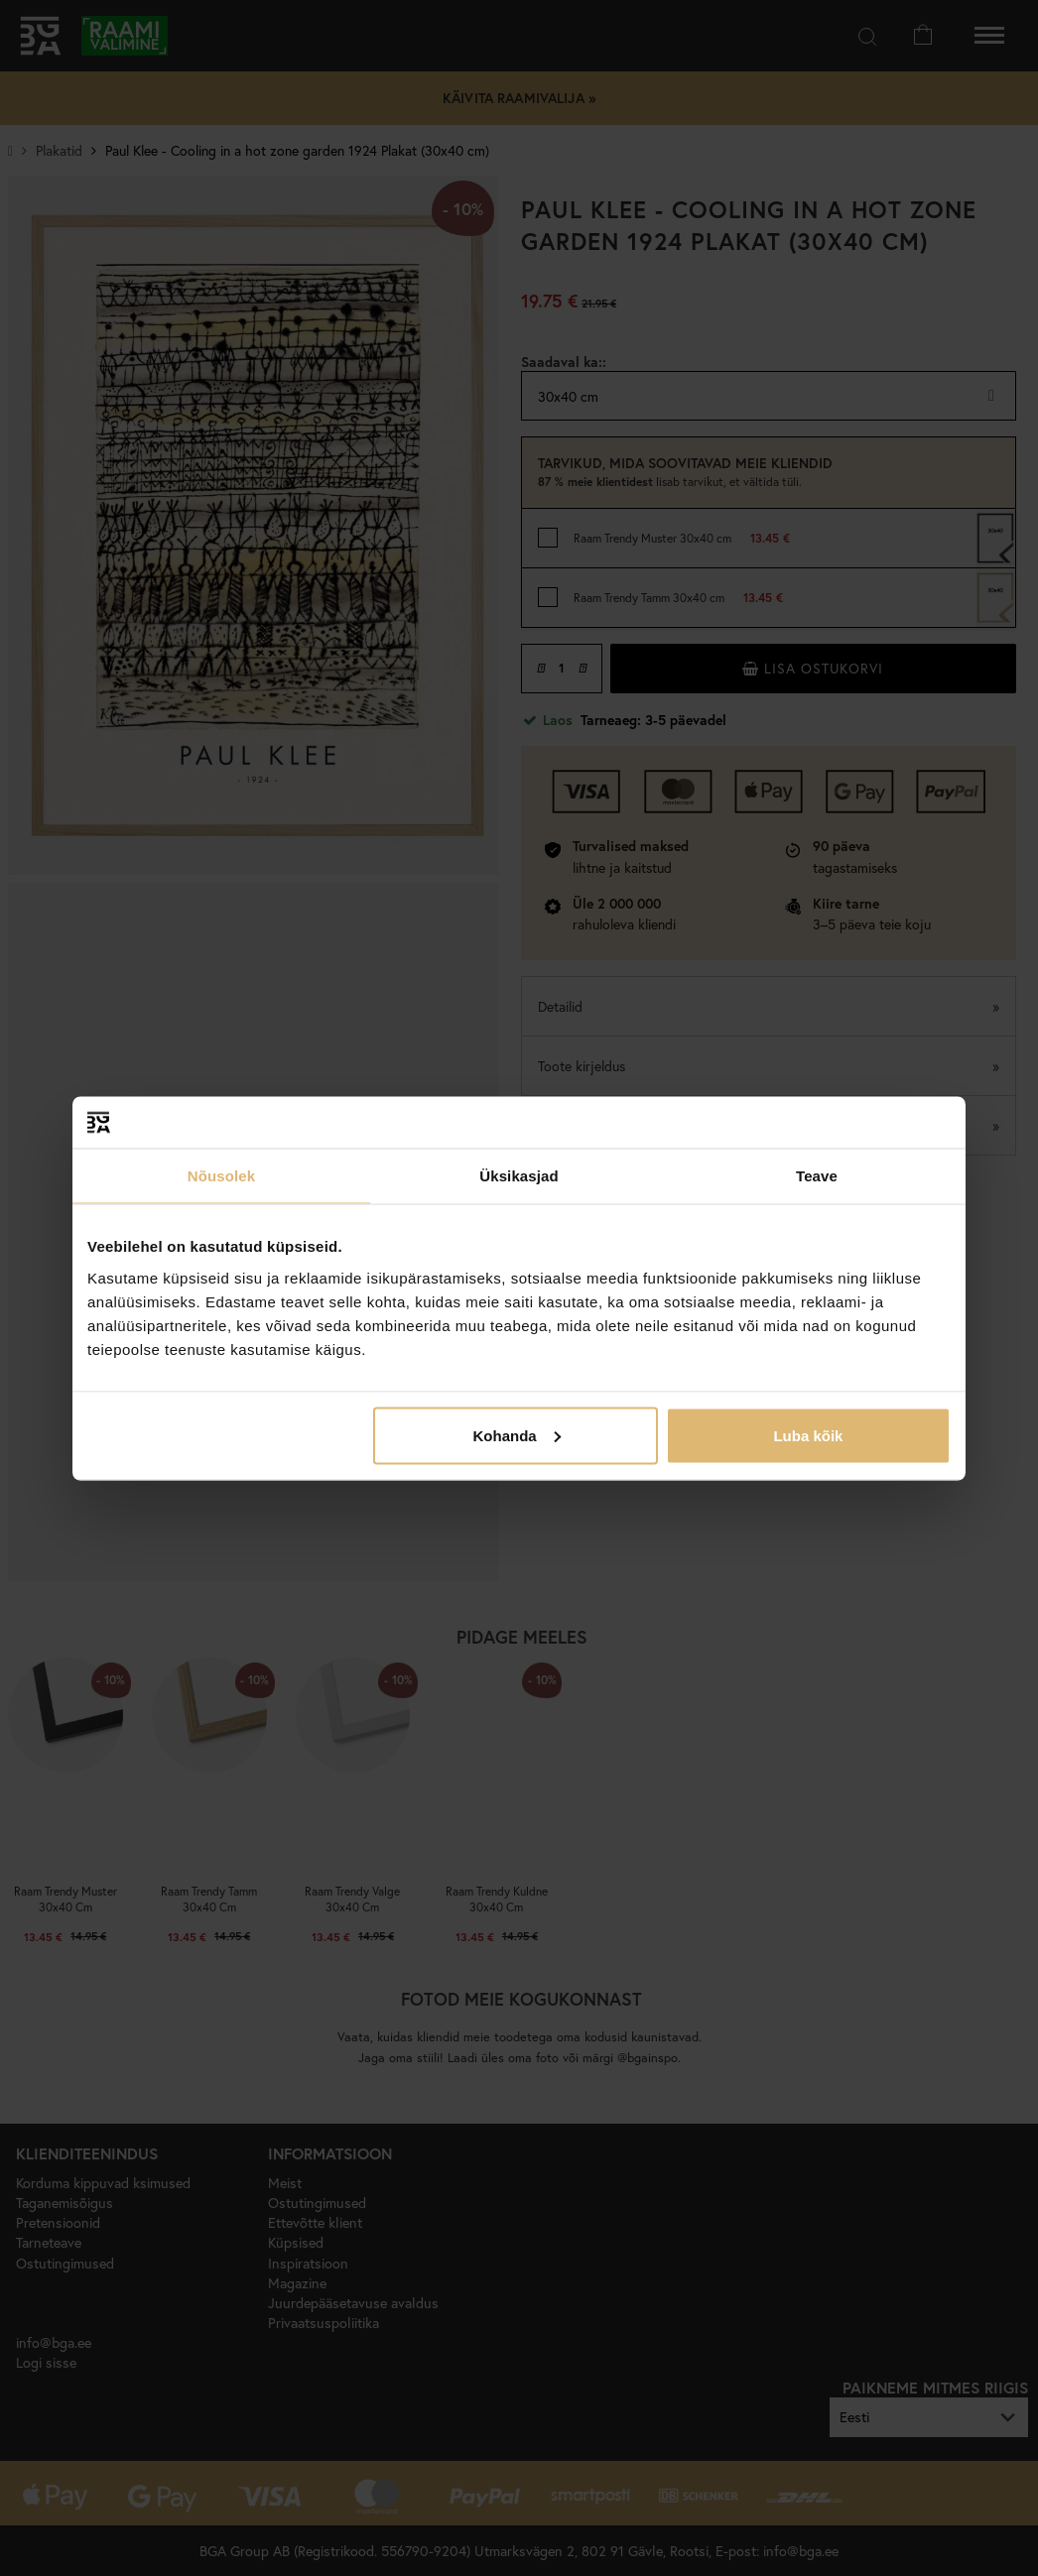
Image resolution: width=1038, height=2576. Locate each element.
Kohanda (517, 1434)
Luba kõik (808, 1434)
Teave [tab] (817, 1175)
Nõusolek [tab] (221, 1175)
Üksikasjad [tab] (518, 1175)
